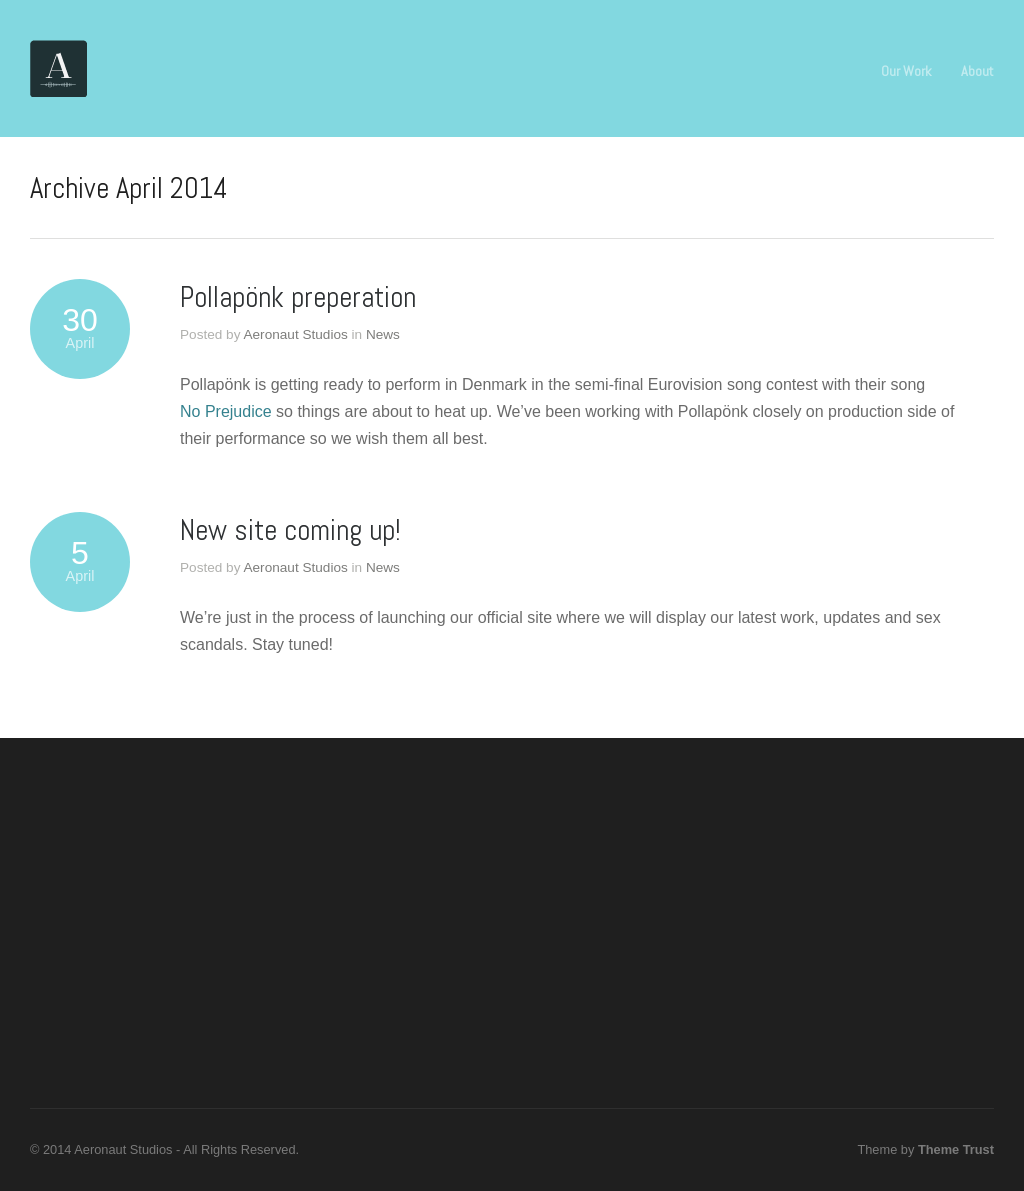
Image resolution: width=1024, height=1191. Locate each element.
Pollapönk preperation (298, 297)
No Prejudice (226, 411)
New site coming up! (290, 530)
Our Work (906, 71)
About (977, 71)
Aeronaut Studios (295, 334)
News (383, 334)
